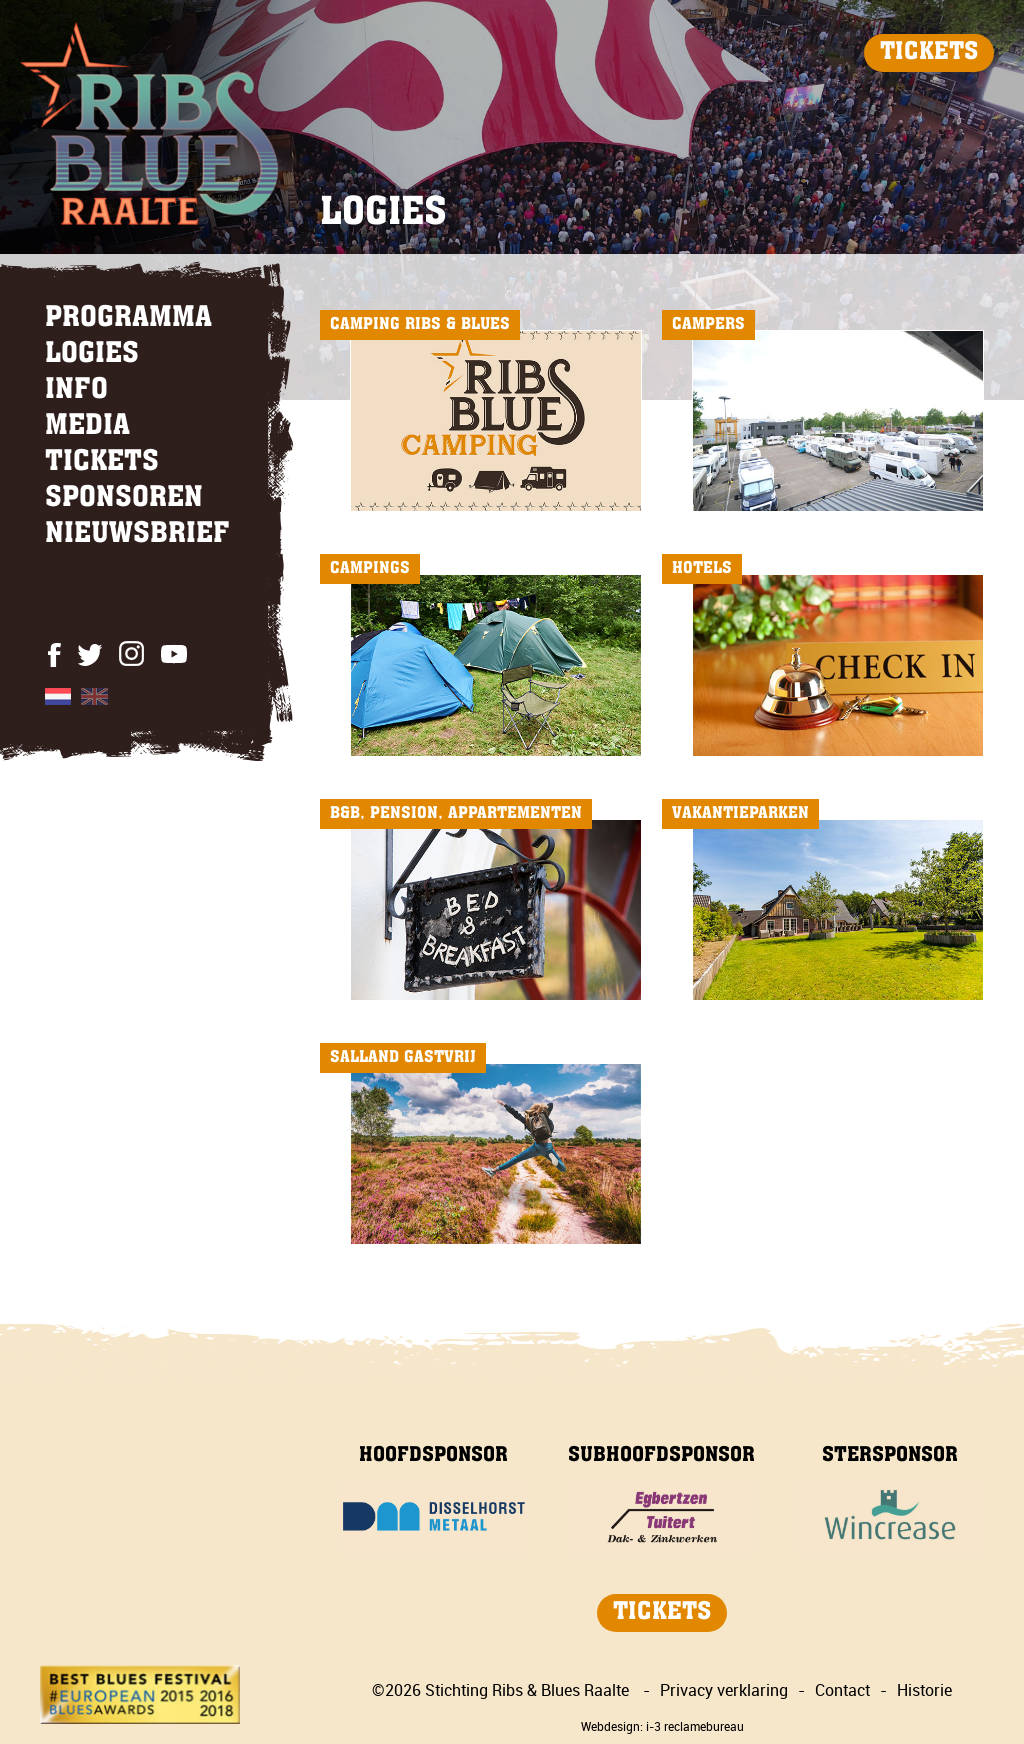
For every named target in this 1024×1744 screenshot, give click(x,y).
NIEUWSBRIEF (137, 535)
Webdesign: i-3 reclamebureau (662, 1726)
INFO (76, 391)
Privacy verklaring (724, 1690)
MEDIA (87, 427)
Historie (924, 1690)
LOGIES (92, 355)
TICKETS (929, 53)
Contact (842, 1690)
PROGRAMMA (128, 319)
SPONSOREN (124, 499)
